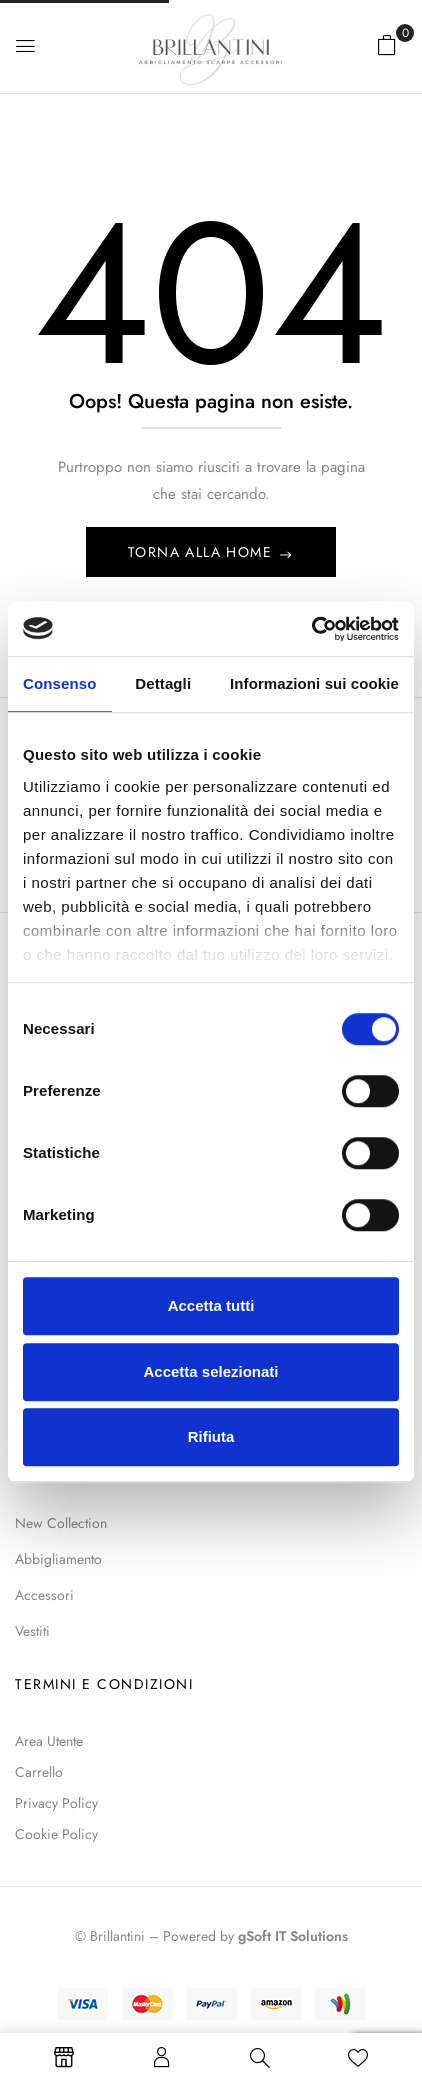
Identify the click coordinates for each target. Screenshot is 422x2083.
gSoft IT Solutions (293, 1936)
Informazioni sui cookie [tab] (314, 683)
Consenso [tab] (59, 683)
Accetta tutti (211, 1305)
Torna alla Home (202, 552)
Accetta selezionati (210, 1371)
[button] (387, 45)
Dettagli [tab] (163, 683)
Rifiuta (211, 1436)
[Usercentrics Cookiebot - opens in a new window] (311, 629)
